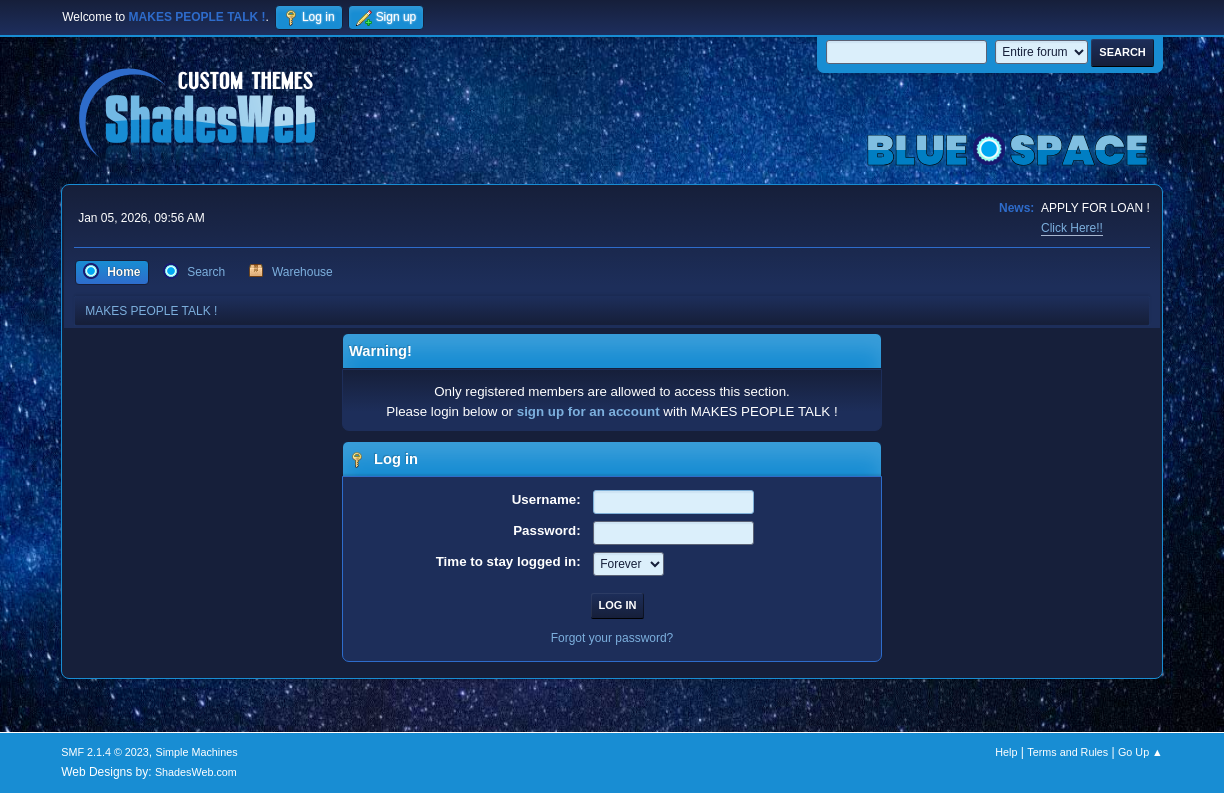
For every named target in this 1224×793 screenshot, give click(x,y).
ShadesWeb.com (196, 772)
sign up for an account (588, 411)
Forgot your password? (612, 638)
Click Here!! (1072, 228)
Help (1006, 752)
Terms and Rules (1067, 752)
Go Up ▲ (1140, 752)
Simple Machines (197, 752)
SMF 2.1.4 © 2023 (105, 752)
